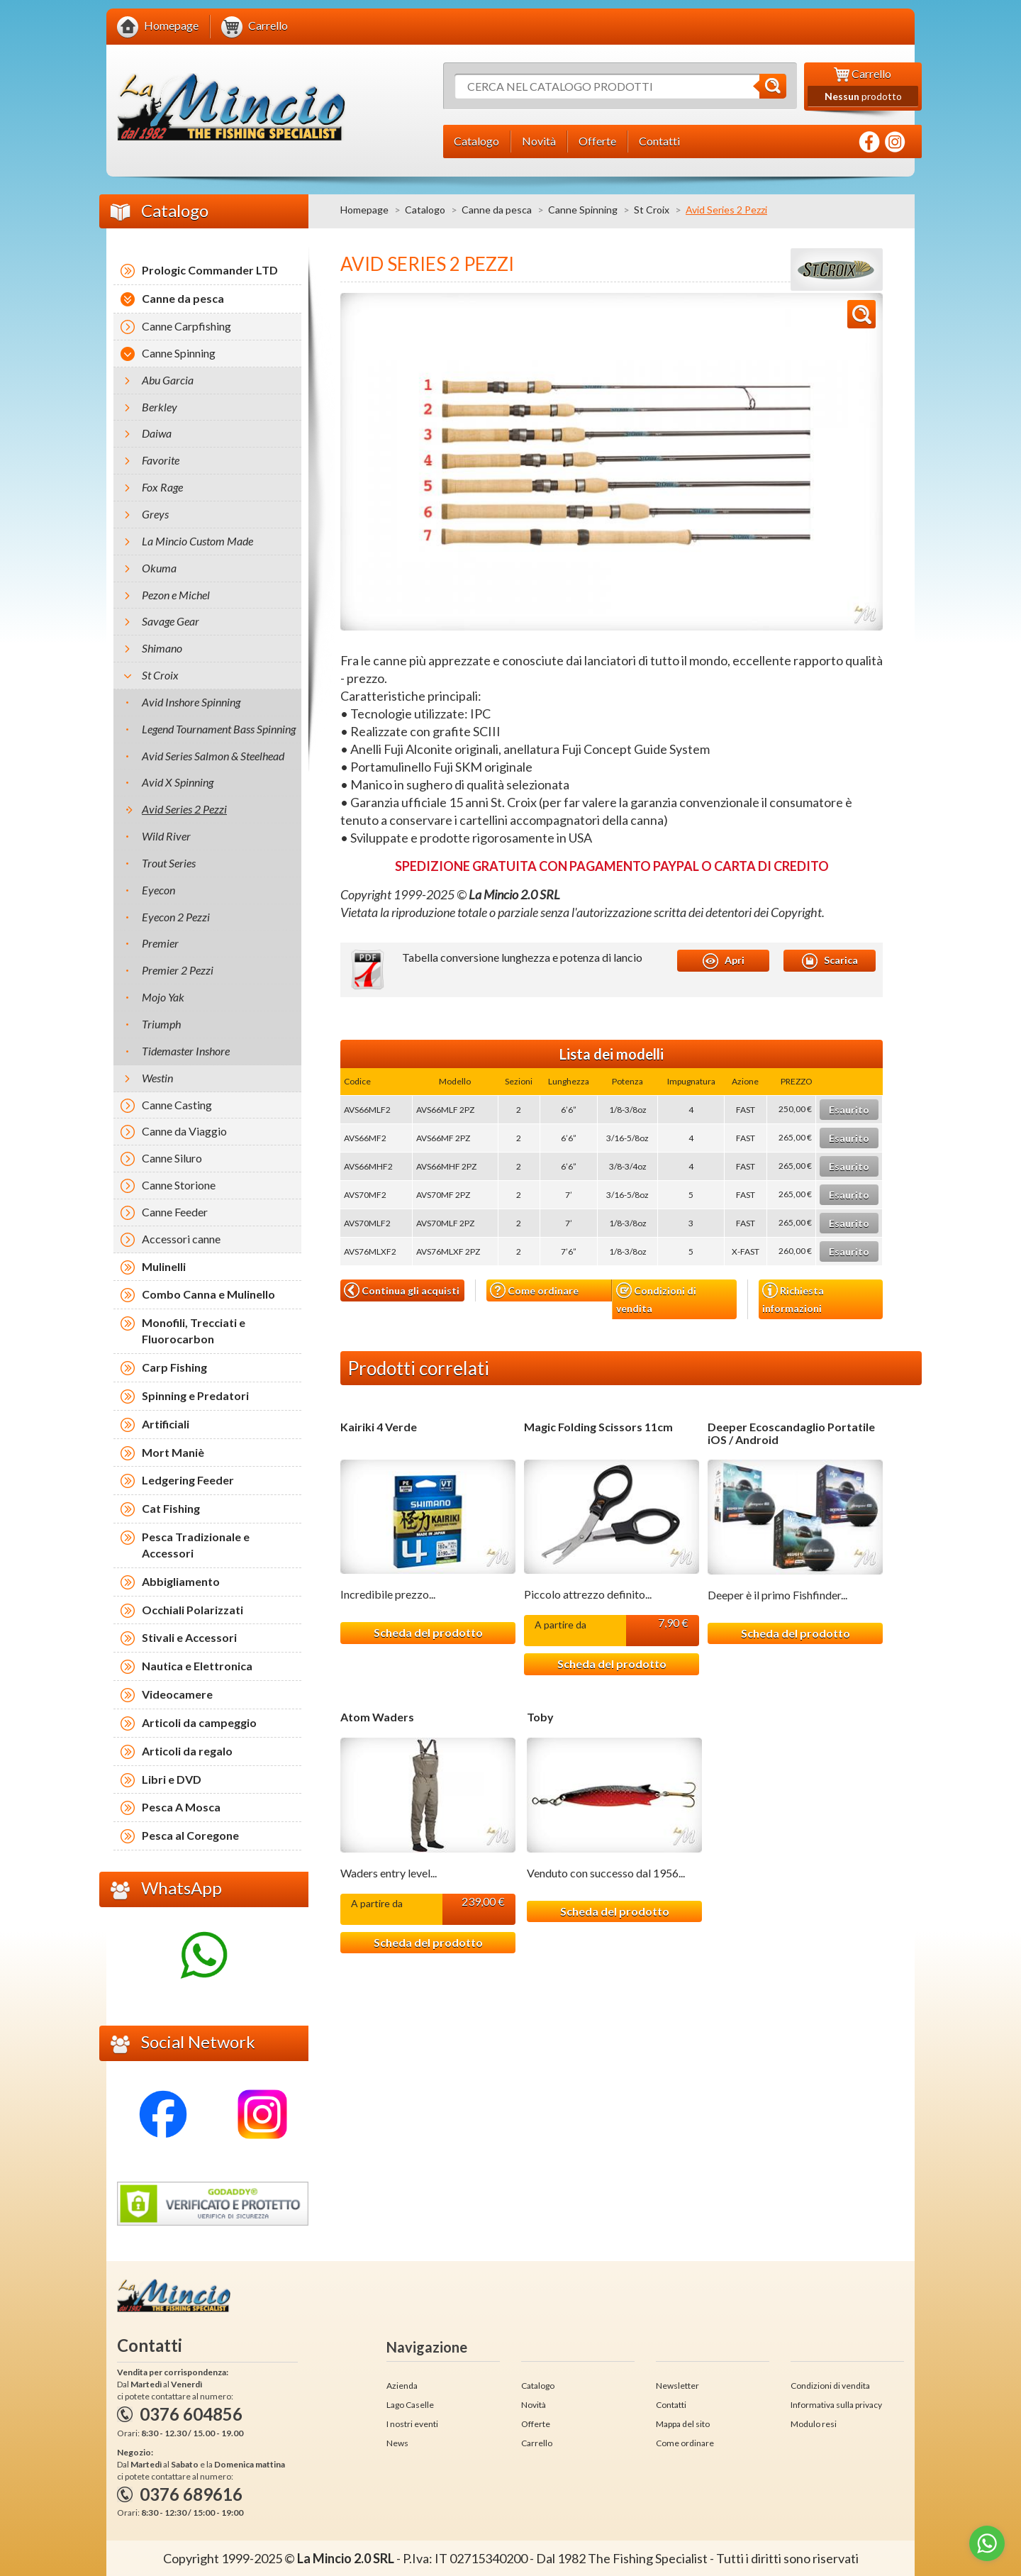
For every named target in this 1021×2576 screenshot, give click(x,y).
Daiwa (157, 433)
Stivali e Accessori (189, 1637)
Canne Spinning (583, 210)
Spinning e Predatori (195, 1395)
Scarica (830, 961)
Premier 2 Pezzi (177, 970)
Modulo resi (814, 2424)
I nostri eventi (412, 2424)
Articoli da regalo (187, 1751)
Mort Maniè (173, 1452)
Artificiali (165, 1424)
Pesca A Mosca (181, 1807)
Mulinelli (164, 1266)
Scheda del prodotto (428, 1632)
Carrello (536, 2443)
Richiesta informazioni (793, 1298)
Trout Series (169, 863)
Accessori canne (181, 1238)
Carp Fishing (174, 1367)
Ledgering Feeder (188, 1480)
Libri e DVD (171, 1779)
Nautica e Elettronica (197, 1665)
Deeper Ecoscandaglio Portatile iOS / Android (791, 1433)
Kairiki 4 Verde (378, 1427)
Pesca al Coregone (190, 1835)
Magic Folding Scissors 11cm (598, 1427)
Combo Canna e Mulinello (208, 1294)
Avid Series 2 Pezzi (184, 809)
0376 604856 (191, 2414)
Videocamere (177, 1694)
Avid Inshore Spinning (191, 702)
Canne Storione (179, 1185)
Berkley (159, 406)
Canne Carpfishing (186, 326)
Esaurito (849, 1110)
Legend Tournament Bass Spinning (219, 728)
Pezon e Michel (176, 594)
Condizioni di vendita (656, 1298)
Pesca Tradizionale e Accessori (196, 1545)
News (397, 2443)
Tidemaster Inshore (186, 1050)
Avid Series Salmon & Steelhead (213, 755)
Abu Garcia (168, 380)
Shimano (162, 648)
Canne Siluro (172, 1158)
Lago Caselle (410, 2404)
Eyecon (158, 889)
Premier (160, 943)
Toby (540, 1717)
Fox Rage (162, 487)
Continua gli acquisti (401, 1290)
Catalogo (425, 210)
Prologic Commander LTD (210, 270)
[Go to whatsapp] (987, 2543)
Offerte (535, 2424)
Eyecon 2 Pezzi (176, 916)
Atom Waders (377, 1717)
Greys (155, 514)
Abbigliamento (181, 1581)
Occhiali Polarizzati (192, 1609)
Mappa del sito (683, 2424)
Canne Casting (177, 1104)
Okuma (159, 567)
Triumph (161, 1024)
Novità (533, 2404)
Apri (723, 961)
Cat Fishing (171, 1508)
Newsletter (677, 2385)
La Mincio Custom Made (197, 541)
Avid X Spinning (177, 782)
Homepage (364, 210)
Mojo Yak (163, 997)
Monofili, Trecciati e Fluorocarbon (193, 1330)
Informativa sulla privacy (836, 2404)
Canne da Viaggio (184, 1131)
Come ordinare (534, 1290)
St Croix (651, 210)
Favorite (160, 460)
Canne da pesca (497, 210)
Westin (157, 1077)
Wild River (166, 836)
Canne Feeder (175, 1211)
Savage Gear (170, 621)
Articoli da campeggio (199, 1722)
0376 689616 (191, 2494)
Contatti (671, 2404)
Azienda (402, 2385)
